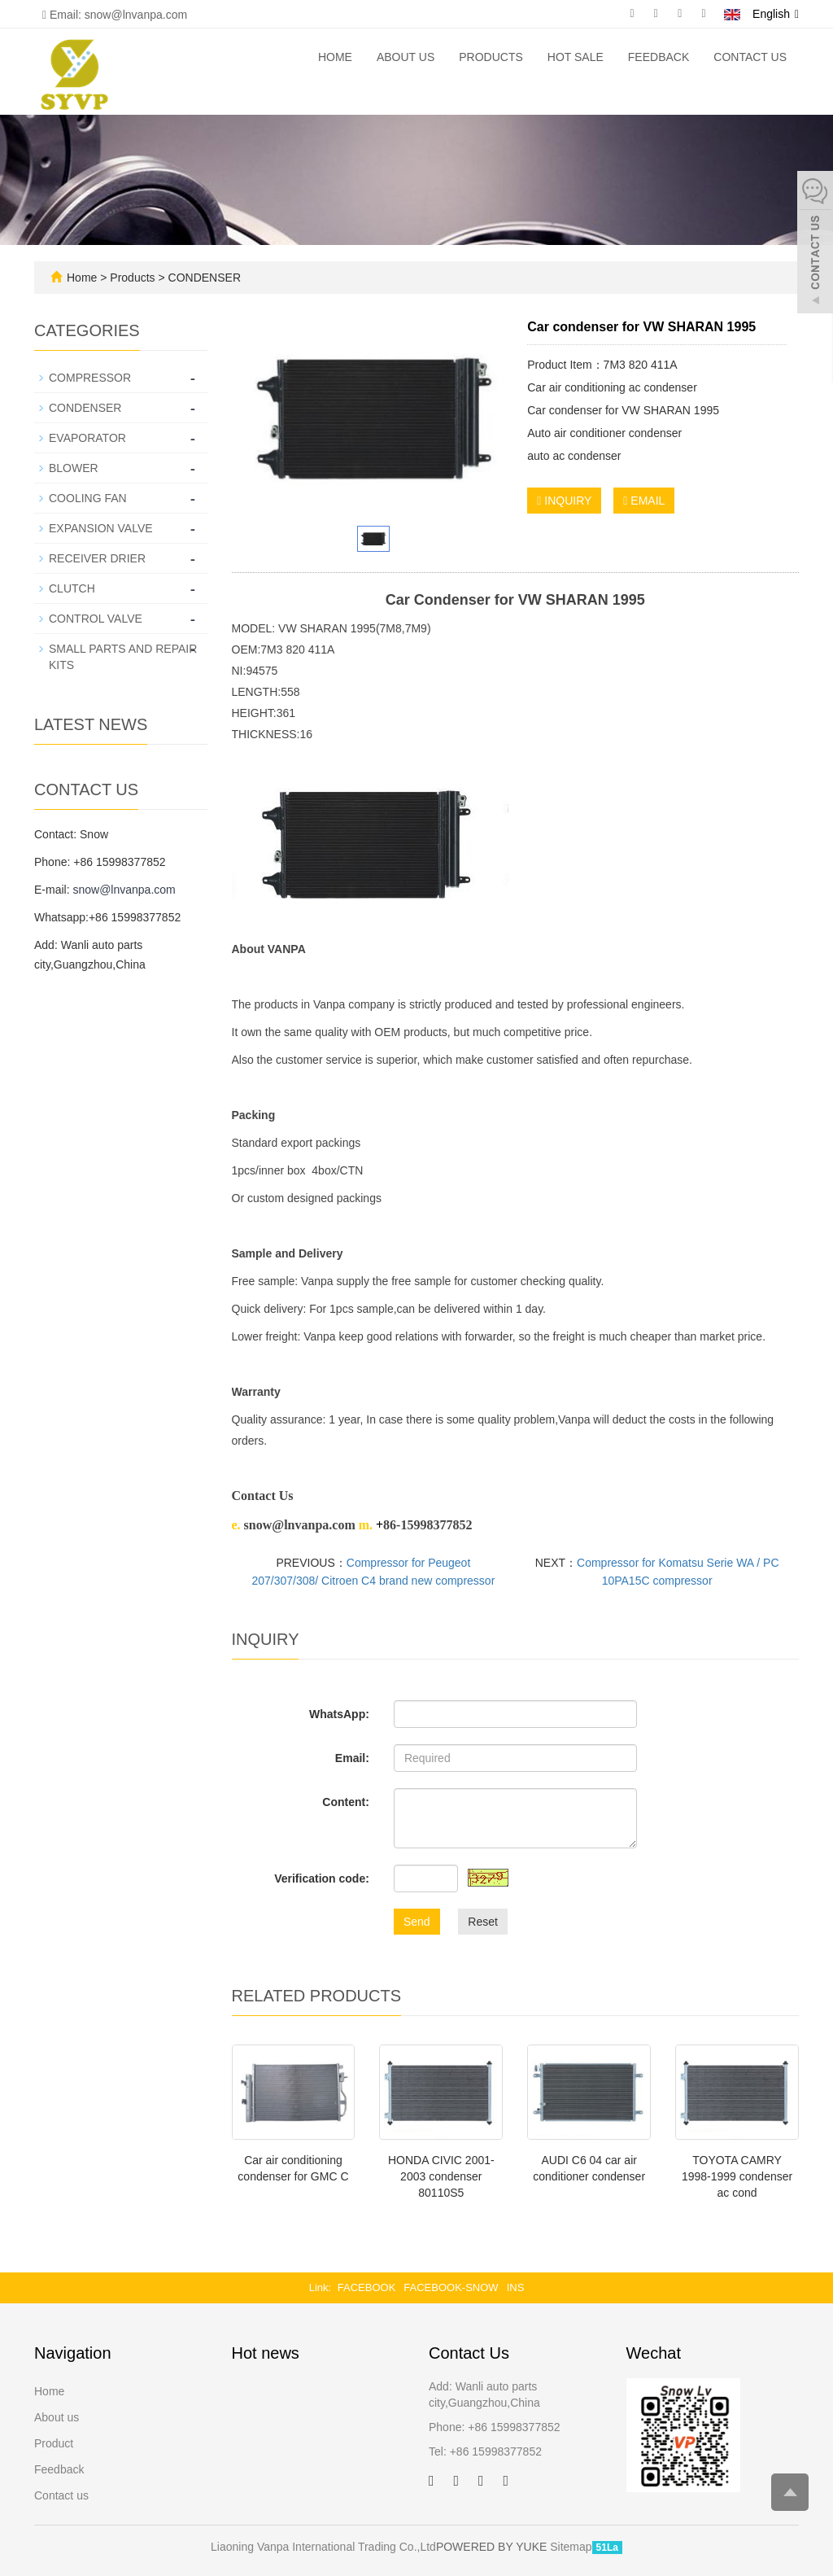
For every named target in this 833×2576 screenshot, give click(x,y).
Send (416, 1921)
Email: (352, 1758)
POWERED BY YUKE (493, 2546)
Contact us (750, 56)
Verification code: (321, 1878)
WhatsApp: (339, 1714)
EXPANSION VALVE (101, 528)
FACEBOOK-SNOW (450, 2287)
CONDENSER (203, 277)
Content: (345, 1801)
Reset (483, 1921)
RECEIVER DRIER (97, 558)
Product (53, 2443)
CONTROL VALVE (95, 618)
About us (405, 56)
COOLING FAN (88, 498)
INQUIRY (564, 500)
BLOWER (73, 468)
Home (335, 56)
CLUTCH (72, 588)
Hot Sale (575, 56)
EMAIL (644, 500)
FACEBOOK (367, 2287)
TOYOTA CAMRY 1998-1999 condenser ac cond (737, 2176)
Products (491, 56)
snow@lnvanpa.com (123, 889)
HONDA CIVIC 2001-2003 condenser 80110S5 (441, 2176)
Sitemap (570, 2546)
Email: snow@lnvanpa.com (114, 14)
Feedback (658, 56)
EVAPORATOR (87, 437)
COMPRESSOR (90, 377)
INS (516, 2287)
